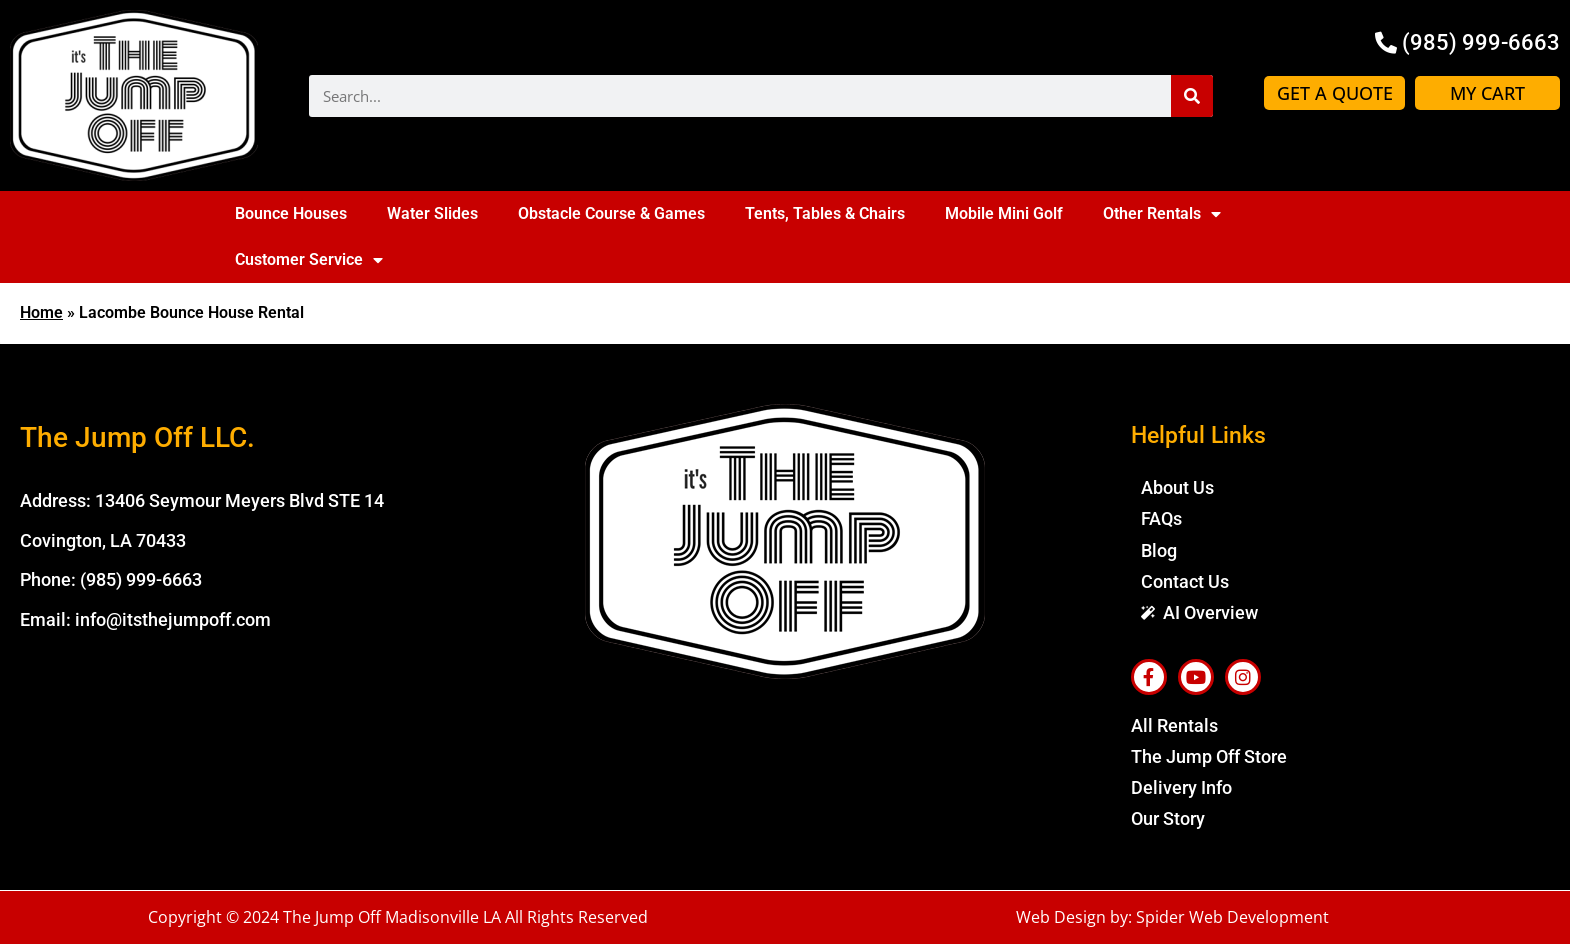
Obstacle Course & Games (611, 213)
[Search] (1192, 96)
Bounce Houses (291, 213)
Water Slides (432, 213)
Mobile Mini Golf (1004, 213)
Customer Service (309, 260)
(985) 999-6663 (141, 579)
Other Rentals (1162, 214)
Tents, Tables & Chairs (825, 213)
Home (41, 312)
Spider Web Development (1232, 917)
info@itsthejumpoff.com (173, 619)
